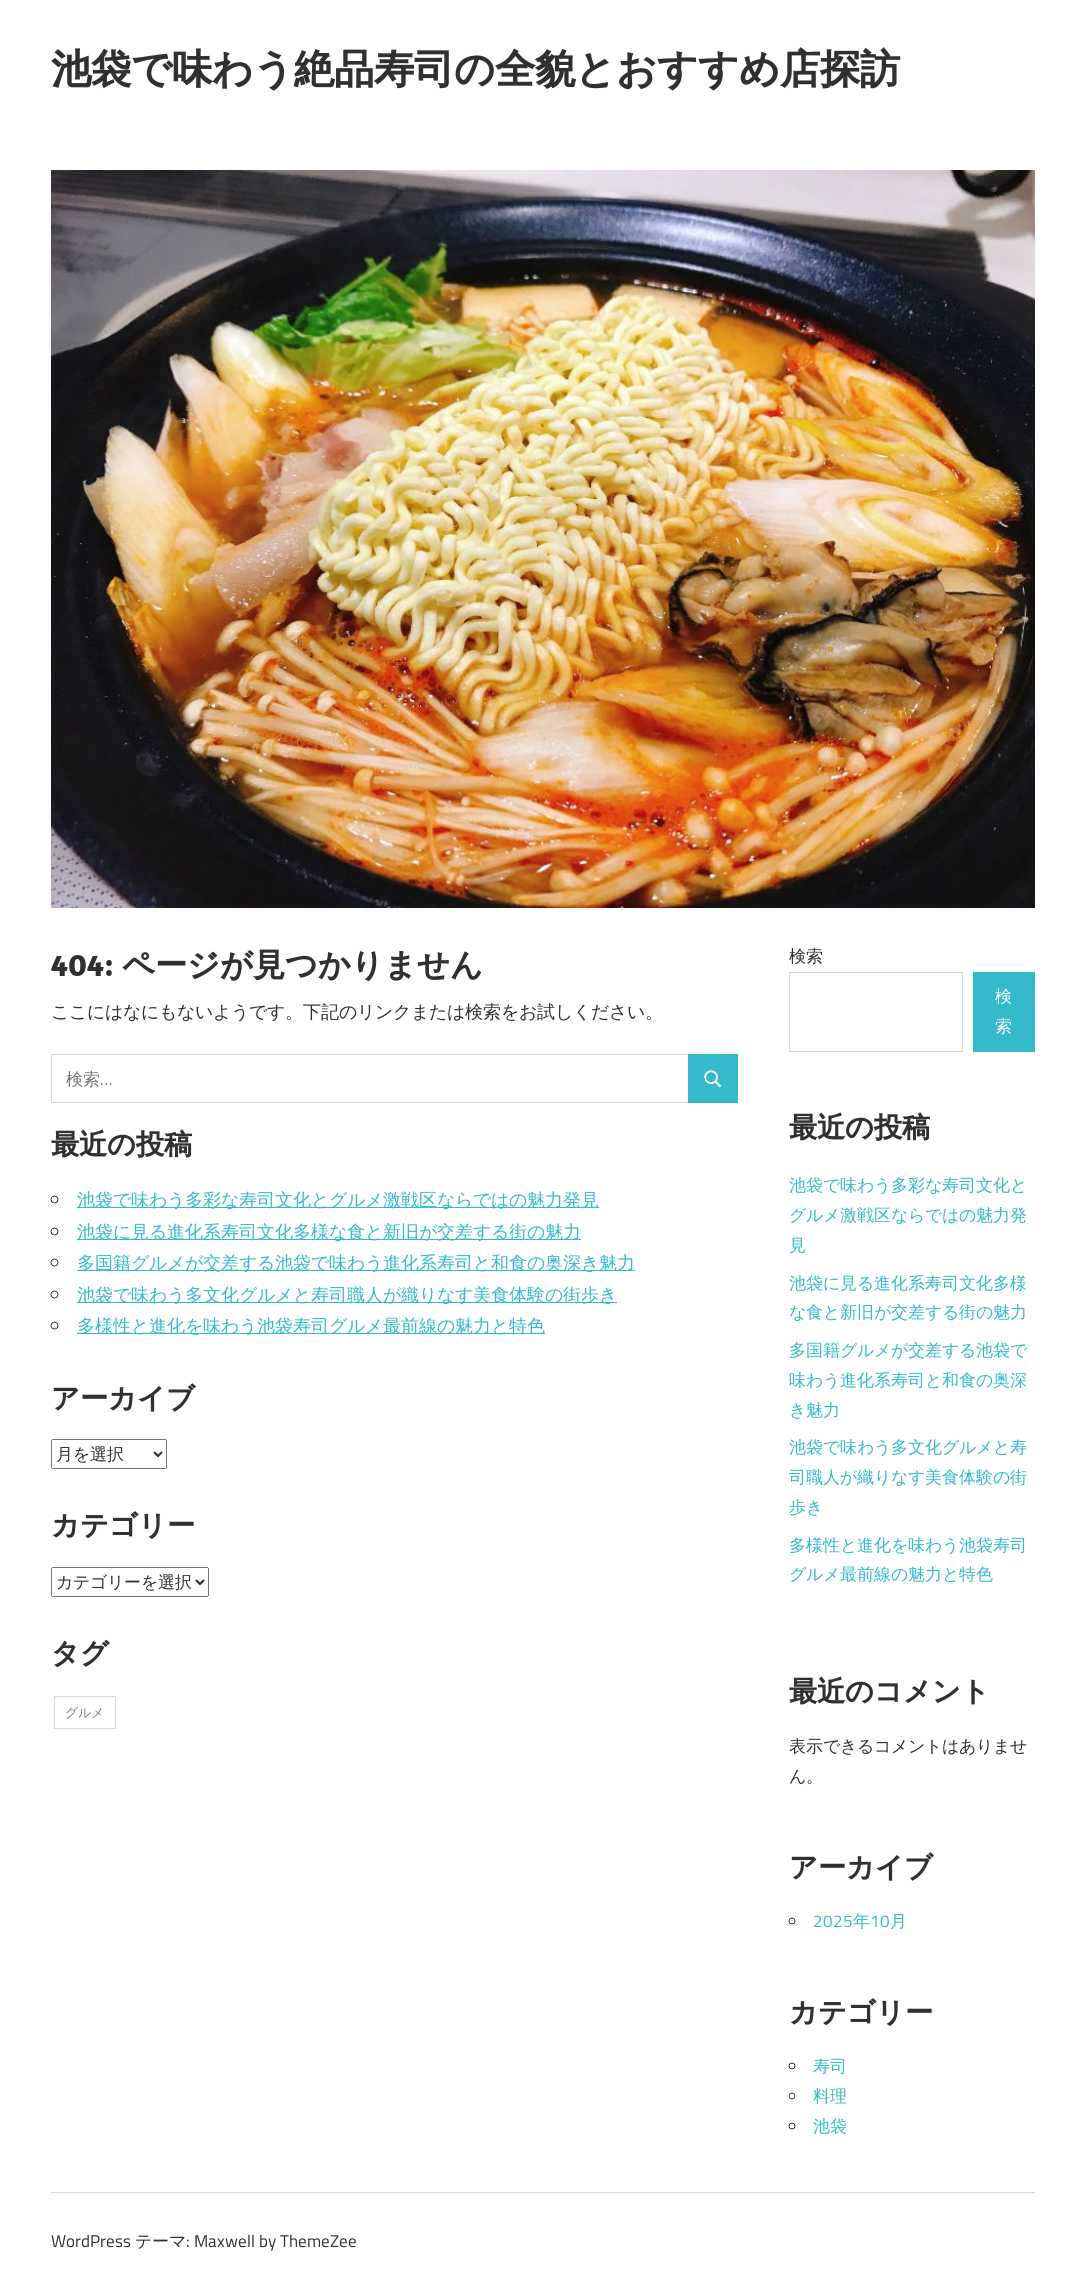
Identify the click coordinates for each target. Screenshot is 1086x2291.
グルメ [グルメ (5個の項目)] (84, 1712)
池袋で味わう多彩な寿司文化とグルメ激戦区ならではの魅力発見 (338, 1199)
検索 (806, 956)
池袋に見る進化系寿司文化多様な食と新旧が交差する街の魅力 (329, 1231)
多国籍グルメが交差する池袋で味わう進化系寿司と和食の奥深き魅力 (356, 1262)
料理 (830, 2096)
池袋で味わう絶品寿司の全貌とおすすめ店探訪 (475, 68)
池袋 (830, 2126)
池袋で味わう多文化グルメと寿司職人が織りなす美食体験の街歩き (347, 1294)
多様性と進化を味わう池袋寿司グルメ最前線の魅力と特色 (311, 1325)
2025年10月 (860, 1921)
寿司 (830, 2066)
